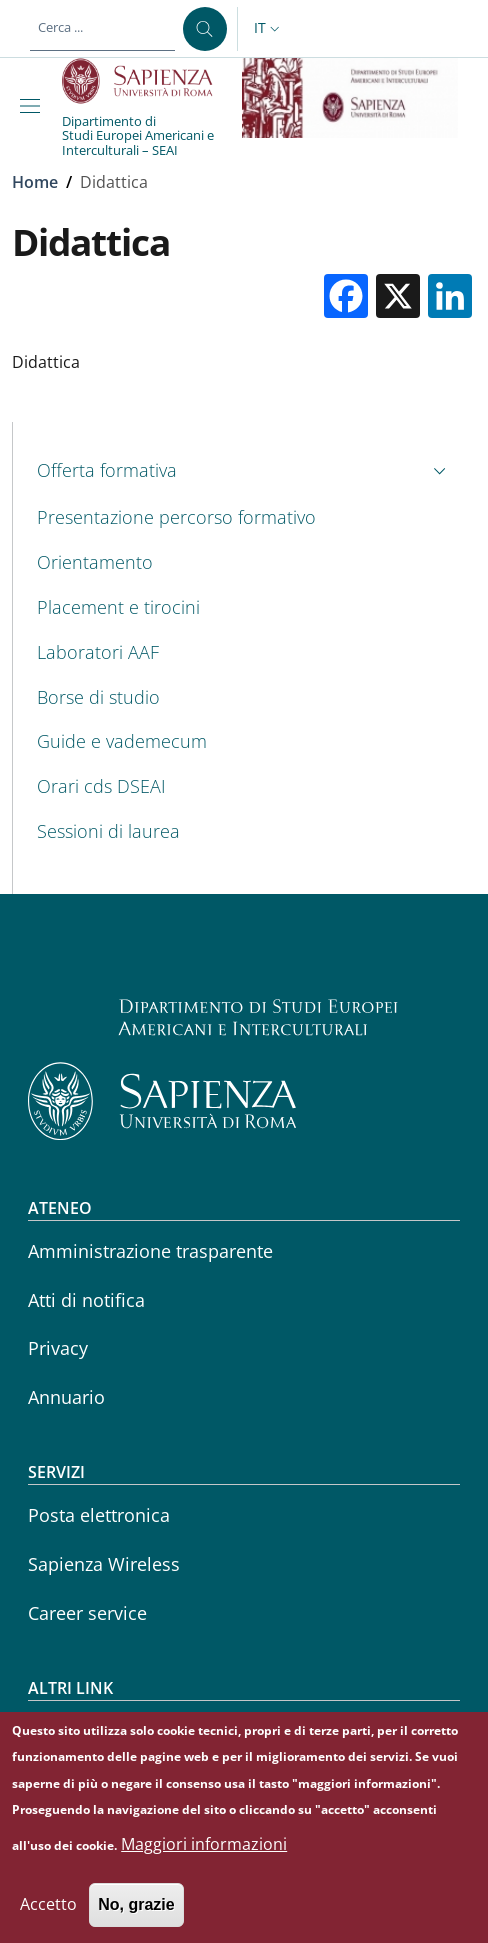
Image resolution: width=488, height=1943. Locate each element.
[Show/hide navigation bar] (34, 106)
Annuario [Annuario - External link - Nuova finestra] (66, 1397)
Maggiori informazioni (204, 1855)
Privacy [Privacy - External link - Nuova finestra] (58, 1348)
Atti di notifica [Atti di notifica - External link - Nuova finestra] (86, 1300)
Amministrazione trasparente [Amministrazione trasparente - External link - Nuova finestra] (150, 1251)
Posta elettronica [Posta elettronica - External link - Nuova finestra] (99, 1515)
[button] (269, 29)
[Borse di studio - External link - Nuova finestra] (244, 697)
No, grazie (136, 1915)
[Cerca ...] (205, 29)
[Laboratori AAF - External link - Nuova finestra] (244, 652)
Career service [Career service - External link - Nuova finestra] (87, 1613)
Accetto (48, 1915)
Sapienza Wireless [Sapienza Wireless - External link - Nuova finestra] (104, 1564)
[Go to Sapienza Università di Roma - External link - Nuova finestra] (148, 81)
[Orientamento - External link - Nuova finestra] (244, 562)
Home (35, 182)
